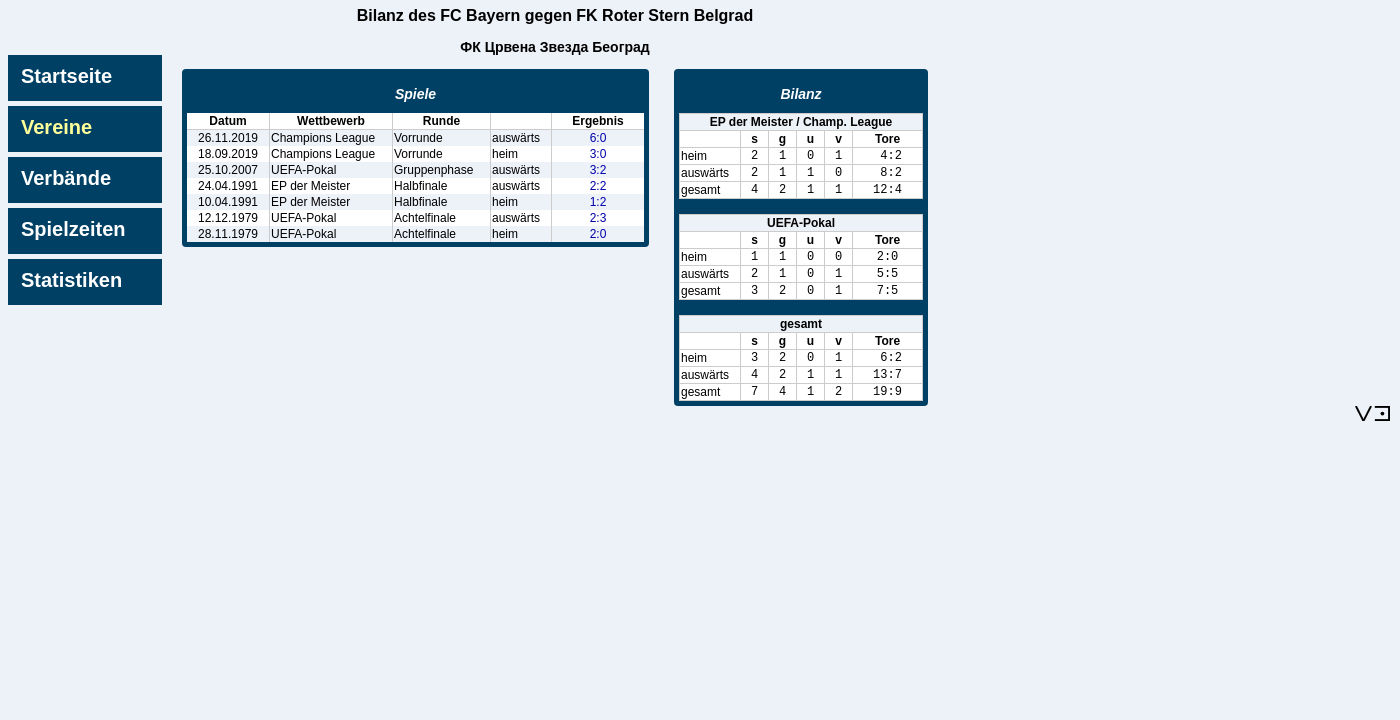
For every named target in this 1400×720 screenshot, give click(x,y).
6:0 (598, 138)
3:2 (598, 170)
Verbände (66, 178)
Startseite (66, 76)
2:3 (598, 218)
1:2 (598, 202)
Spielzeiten (73, 229)
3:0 (598, 154)
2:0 (598, 234)
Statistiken (71, 280)
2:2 (598, 186)
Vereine (56, 127)
